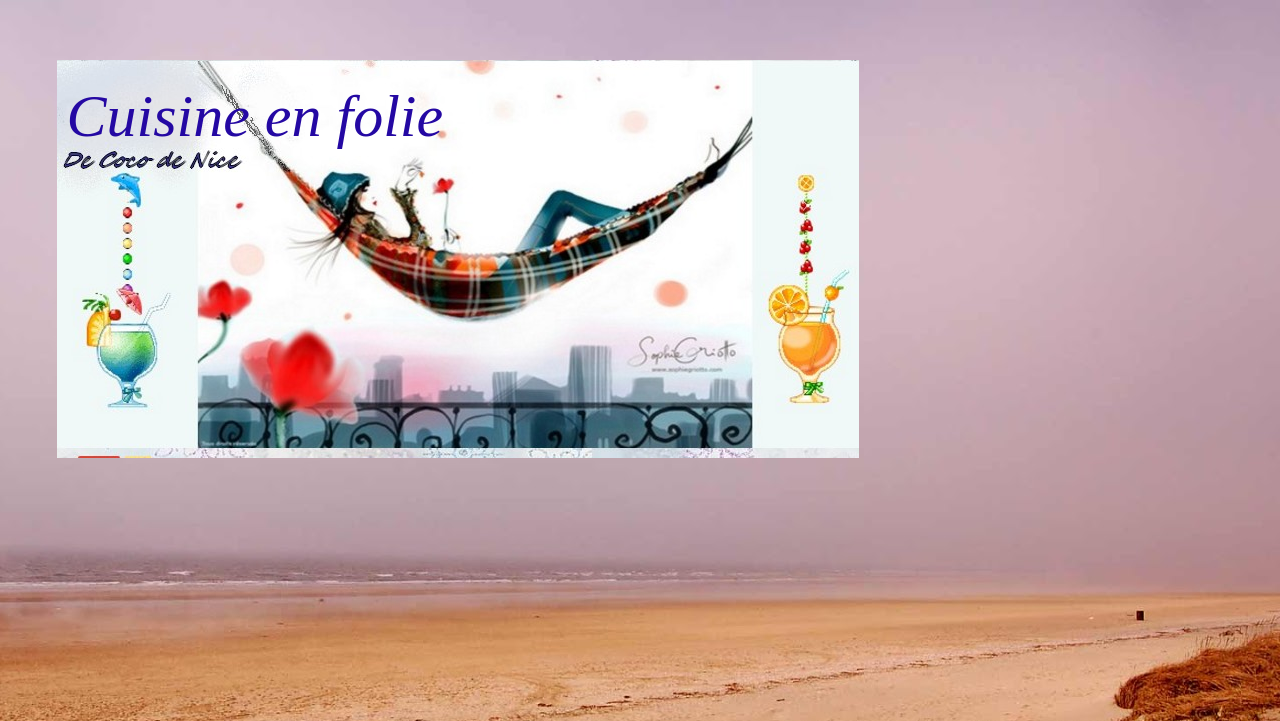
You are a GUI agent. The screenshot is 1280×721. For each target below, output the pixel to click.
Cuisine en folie (255, 116)
